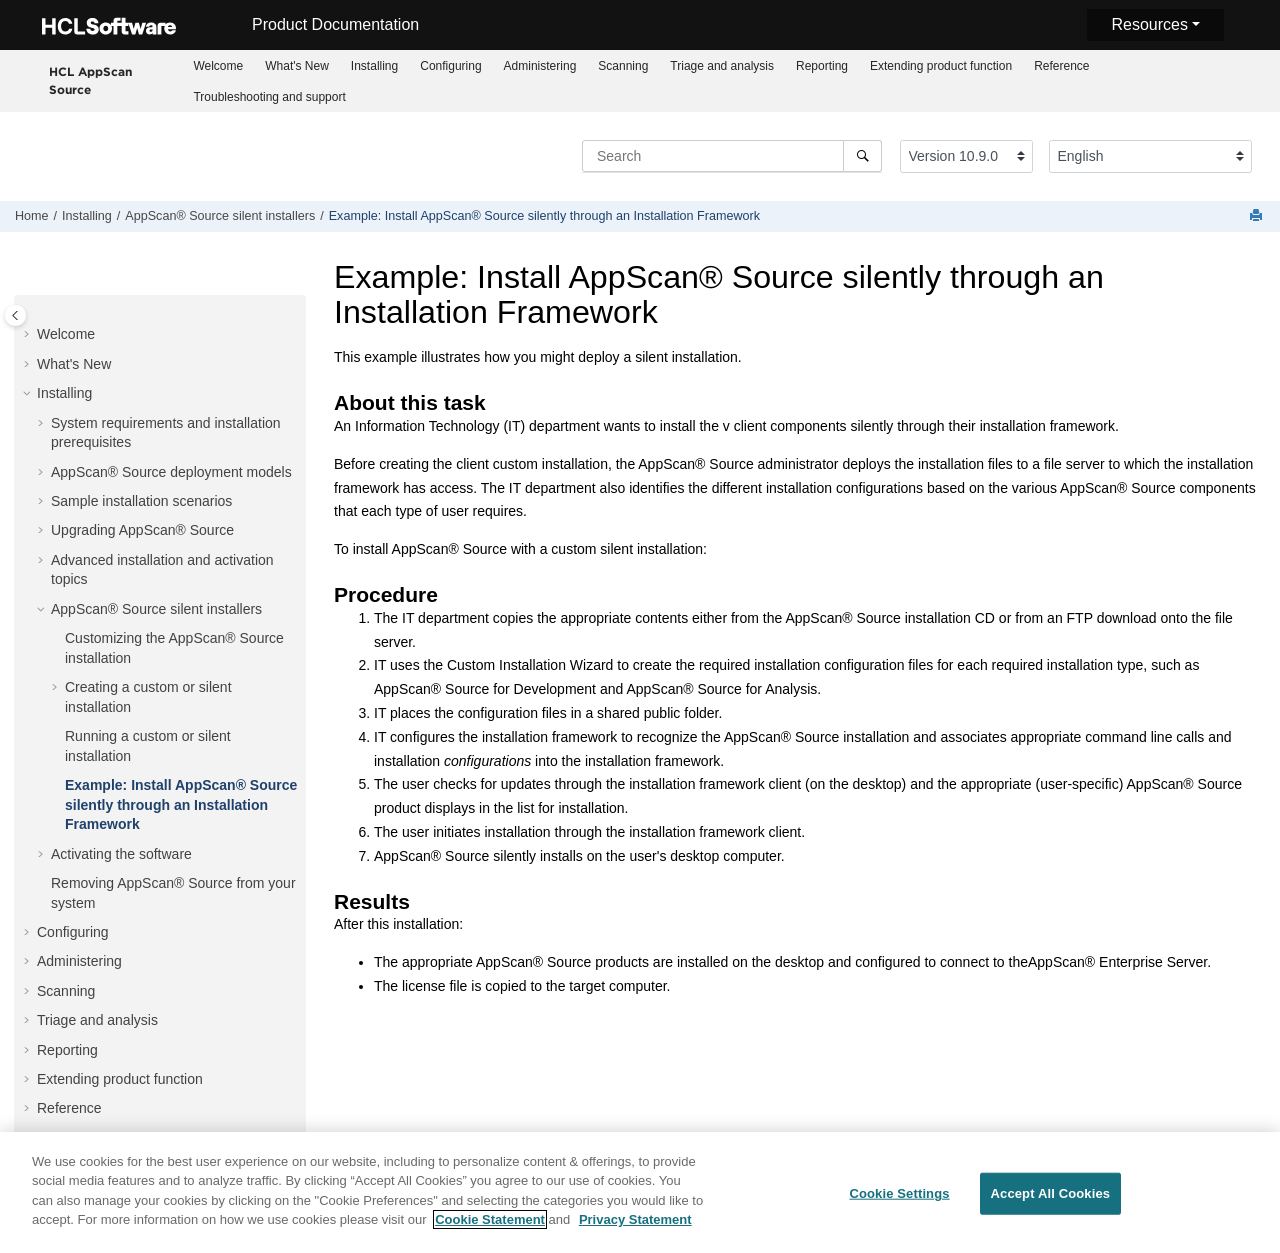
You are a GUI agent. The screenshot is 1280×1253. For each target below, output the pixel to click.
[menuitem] (218, 65)
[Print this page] (1258, 216)
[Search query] (732, 156)
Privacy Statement (635, 1229)
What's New (297, 66)
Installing (374, 66)
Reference (1061, 66)
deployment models (171, 472)
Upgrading (142, 530)
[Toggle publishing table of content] (15, 315)
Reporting (822, 66)
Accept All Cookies (1051, 1202)
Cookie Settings (899, 1202)
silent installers (220, 216)
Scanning (623, 66)
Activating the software (121, 854)
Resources (1149, 24)
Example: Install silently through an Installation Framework (544, 216)
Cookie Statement (490, 1229)
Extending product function (941, 66)
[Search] (862, 156)
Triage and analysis (722, 66)
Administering (540, 66)
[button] (29, 335)
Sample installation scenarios (141, 501)
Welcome (218, 66)
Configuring (450, 66)
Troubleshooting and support (269, 97)
